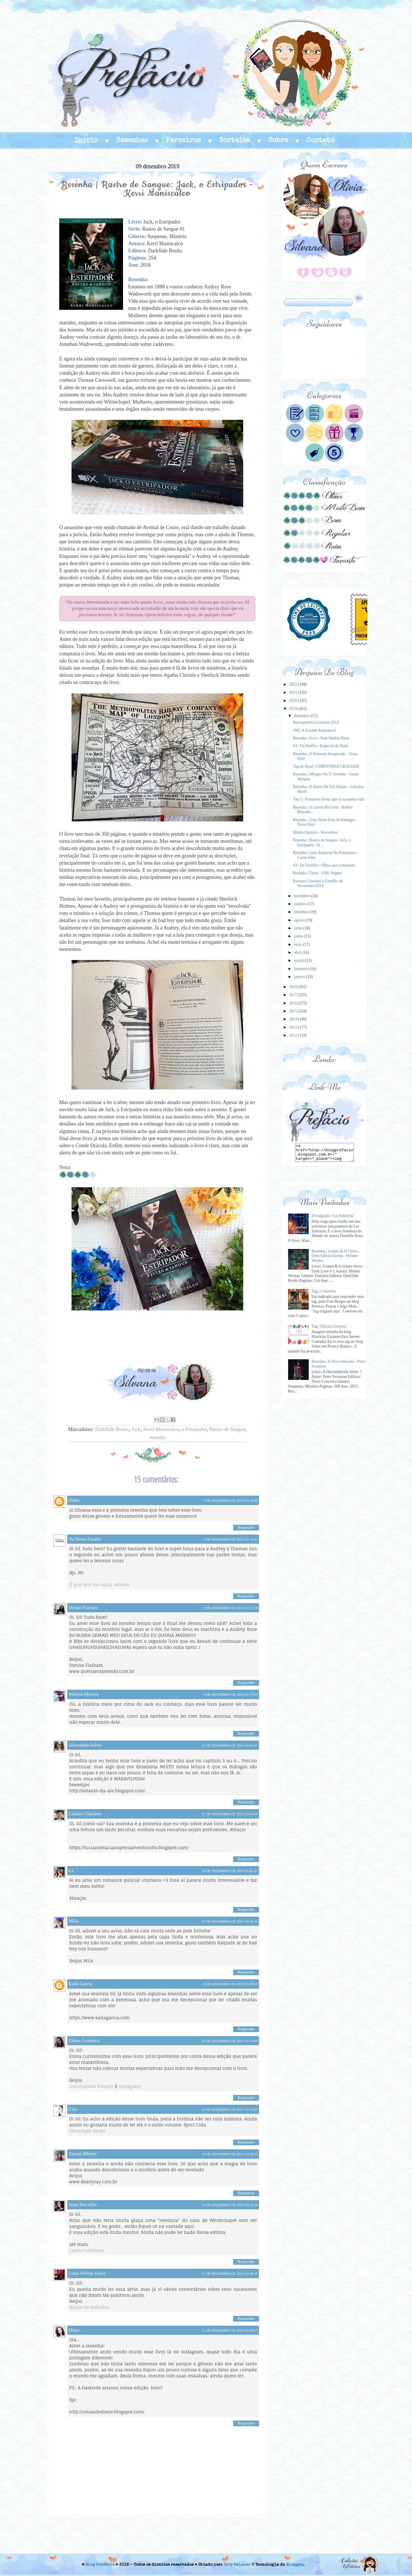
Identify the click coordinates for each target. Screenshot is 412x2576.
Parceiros (183, 140)
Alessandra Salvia (85, 1745)
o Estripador (194, 1429)
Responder (246, 1527)
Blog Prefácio (99, 2565)
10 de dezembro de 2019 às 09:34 (230, 1921)
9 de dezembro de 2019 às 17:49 (231, 1695)
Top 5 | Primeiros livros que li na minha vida (329, 799)
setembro (302, 912)
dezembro (302, 716)
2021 (293, 692)
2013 (293, 1027)
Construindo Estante (91, 2086)
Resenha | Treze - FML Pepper (317, 873)
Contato (320, 140)
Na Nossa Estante (85, 1539)
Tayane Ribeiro (83, 2153)
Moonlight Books (87, 2131)
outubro (300, 904)
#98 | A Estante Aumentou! (314, 730)
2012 (293, 1035)
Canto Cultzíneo (86, 2250)
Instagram (130, 2086)
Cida (73, 2109)
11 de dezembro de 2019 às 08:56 (230, 2274)
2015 (293, 1011)
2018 (293, 987)
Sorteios (234, 140)
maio (298, 944)
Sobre (278, 140)
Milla (74, 1921)
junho (299, 936)
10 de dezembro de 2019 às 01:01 (230, 1745)
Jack (136, 1429)
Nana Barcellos (83, 2204)
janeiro (300, 977)
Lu (71, 1870)
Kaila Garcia (80, 1983)
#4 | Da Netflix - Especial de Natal (320, 746)
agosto (299, 920)
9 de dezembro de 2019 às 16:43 (231, 1539)
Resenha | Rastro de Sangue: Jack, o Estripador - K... (321, 842)
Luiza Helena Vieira (87, 2273)
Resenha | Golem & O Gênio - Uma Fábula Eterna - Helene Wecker (336, 1256)
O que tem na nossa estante (99, 1584)
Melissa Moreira (84, 1694)
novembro (302, 896)
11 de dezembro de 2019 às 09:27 (230, 2330)
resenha (157, 1437)
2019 (293, 709)
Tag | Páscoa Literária (329, 1326)
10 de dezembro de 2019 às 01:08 (230, 1814)
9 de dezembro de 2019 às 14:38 (231, 1500)
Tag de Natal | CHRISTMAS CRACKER (326, 766)
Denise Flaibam (83, 1607)
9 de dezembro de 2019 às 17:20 (231, 1608)
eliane (74, 1500)
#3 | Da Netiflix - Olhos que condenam (324, 865)
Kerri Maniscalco (161, 1429)
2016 (293, 1003)
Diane (74, 2330)
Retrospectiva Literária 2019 (316, 722)
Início (86, 140)
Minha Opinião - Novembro (315, 832)
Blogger (294, 2565)
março (299, 960)
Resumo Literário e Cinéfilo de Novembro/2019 (318, 883)
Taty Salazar (237, 2565)
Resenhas (132, 140)
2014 (293, 1019)
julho (298, 928)
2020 (293, 701)
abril (298, 952)
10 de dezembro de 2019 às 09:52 (230, 1984)
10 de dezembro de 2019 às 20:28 (230, 2205)
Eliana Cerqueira (84, 2040)
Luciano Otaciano (85, 1813)
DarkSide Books (112, 1429)
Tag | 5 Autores (324, 1291)
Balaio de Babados (89, 2307)
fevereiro (301, 969)
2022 (293, 684)
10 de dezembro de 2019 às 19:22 (230, 2154)
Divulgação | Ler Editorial (332, 1216)
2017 (293, 995)
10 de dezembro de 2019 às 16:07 (230, 2110)
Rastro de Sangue (227, 1429)
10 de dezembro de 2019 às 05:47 (230, 1871)
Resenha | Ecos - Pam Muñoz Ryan (321, 738)
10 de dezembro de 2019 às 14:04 (230, 2041)
